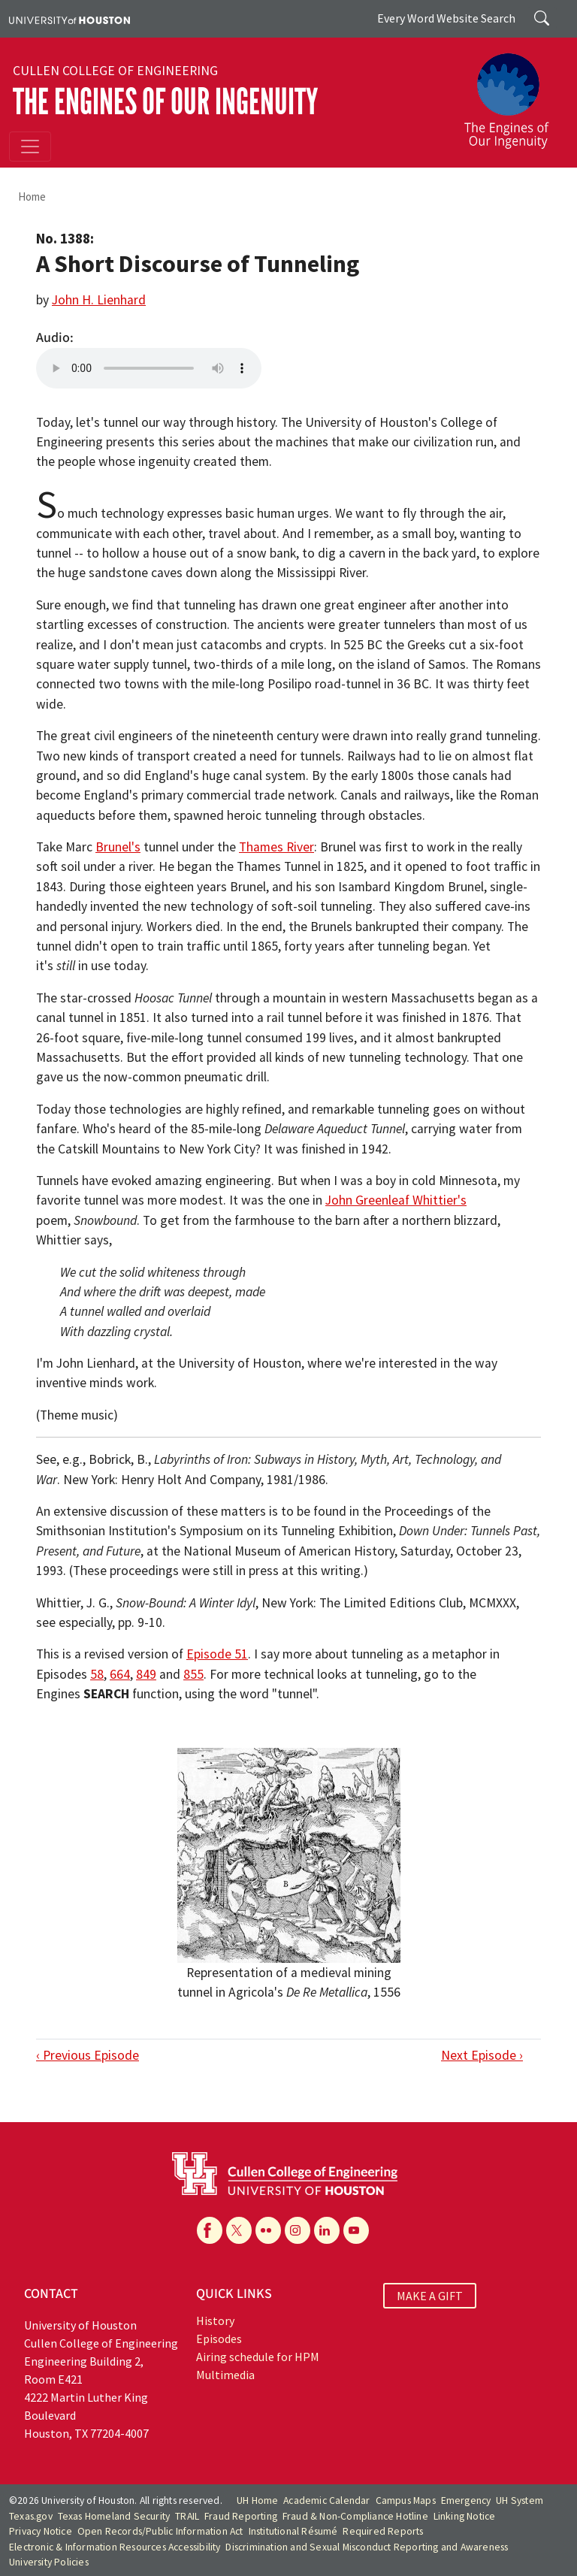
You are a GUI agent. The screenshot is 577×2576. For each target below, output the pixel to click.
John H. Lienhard (99, 300)
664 (120, 1674)
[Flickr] (268, 2230)
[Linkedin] (327, 2230)
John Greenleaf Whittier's (396, 1200)
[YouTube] (356, 2230)
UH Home (257, 2500)
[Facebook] (209, 2230)
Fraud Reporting (240, 2516)
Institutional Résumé (293, 2531)
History (215, 2320)
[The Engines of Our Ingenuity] (512, 93)
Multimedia (225, 2374)
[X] (239, 2230)
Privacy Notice (40, 2531)
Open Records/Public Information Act (160, 2531)
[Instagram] (297, 2230)
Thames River (276, 847)
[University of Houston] (69, 18)
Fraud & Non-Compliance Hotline (355, 2516)
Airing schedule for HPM (257, 2356)
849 (146, 1674)
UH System (519, 2500)
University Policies (49, 2562)
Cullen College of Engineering (115, 70)
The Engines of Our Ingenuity (165, 102)
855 (193, 1674)
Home (32, 196)
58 (97, 1674)
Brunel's (117, 847)
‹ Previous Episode (87, 2055)
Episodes (219, 2338)
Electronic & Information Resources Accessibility (115, 2547)
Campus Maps (406, 2500)
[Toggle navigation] (30, 147)
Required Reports (383, 2531)
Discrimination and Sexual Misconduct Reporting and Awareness (366, 2547)
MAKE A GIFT (430, 2295)
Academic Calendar (326, 2500)
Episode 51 (217, 1654)
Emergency (466, 2500)
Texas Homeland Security (114, 2516)
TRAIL (187, 2516)
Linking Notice (465, 2516)
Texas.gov (31, 2516)
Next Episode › (482, 2055)
